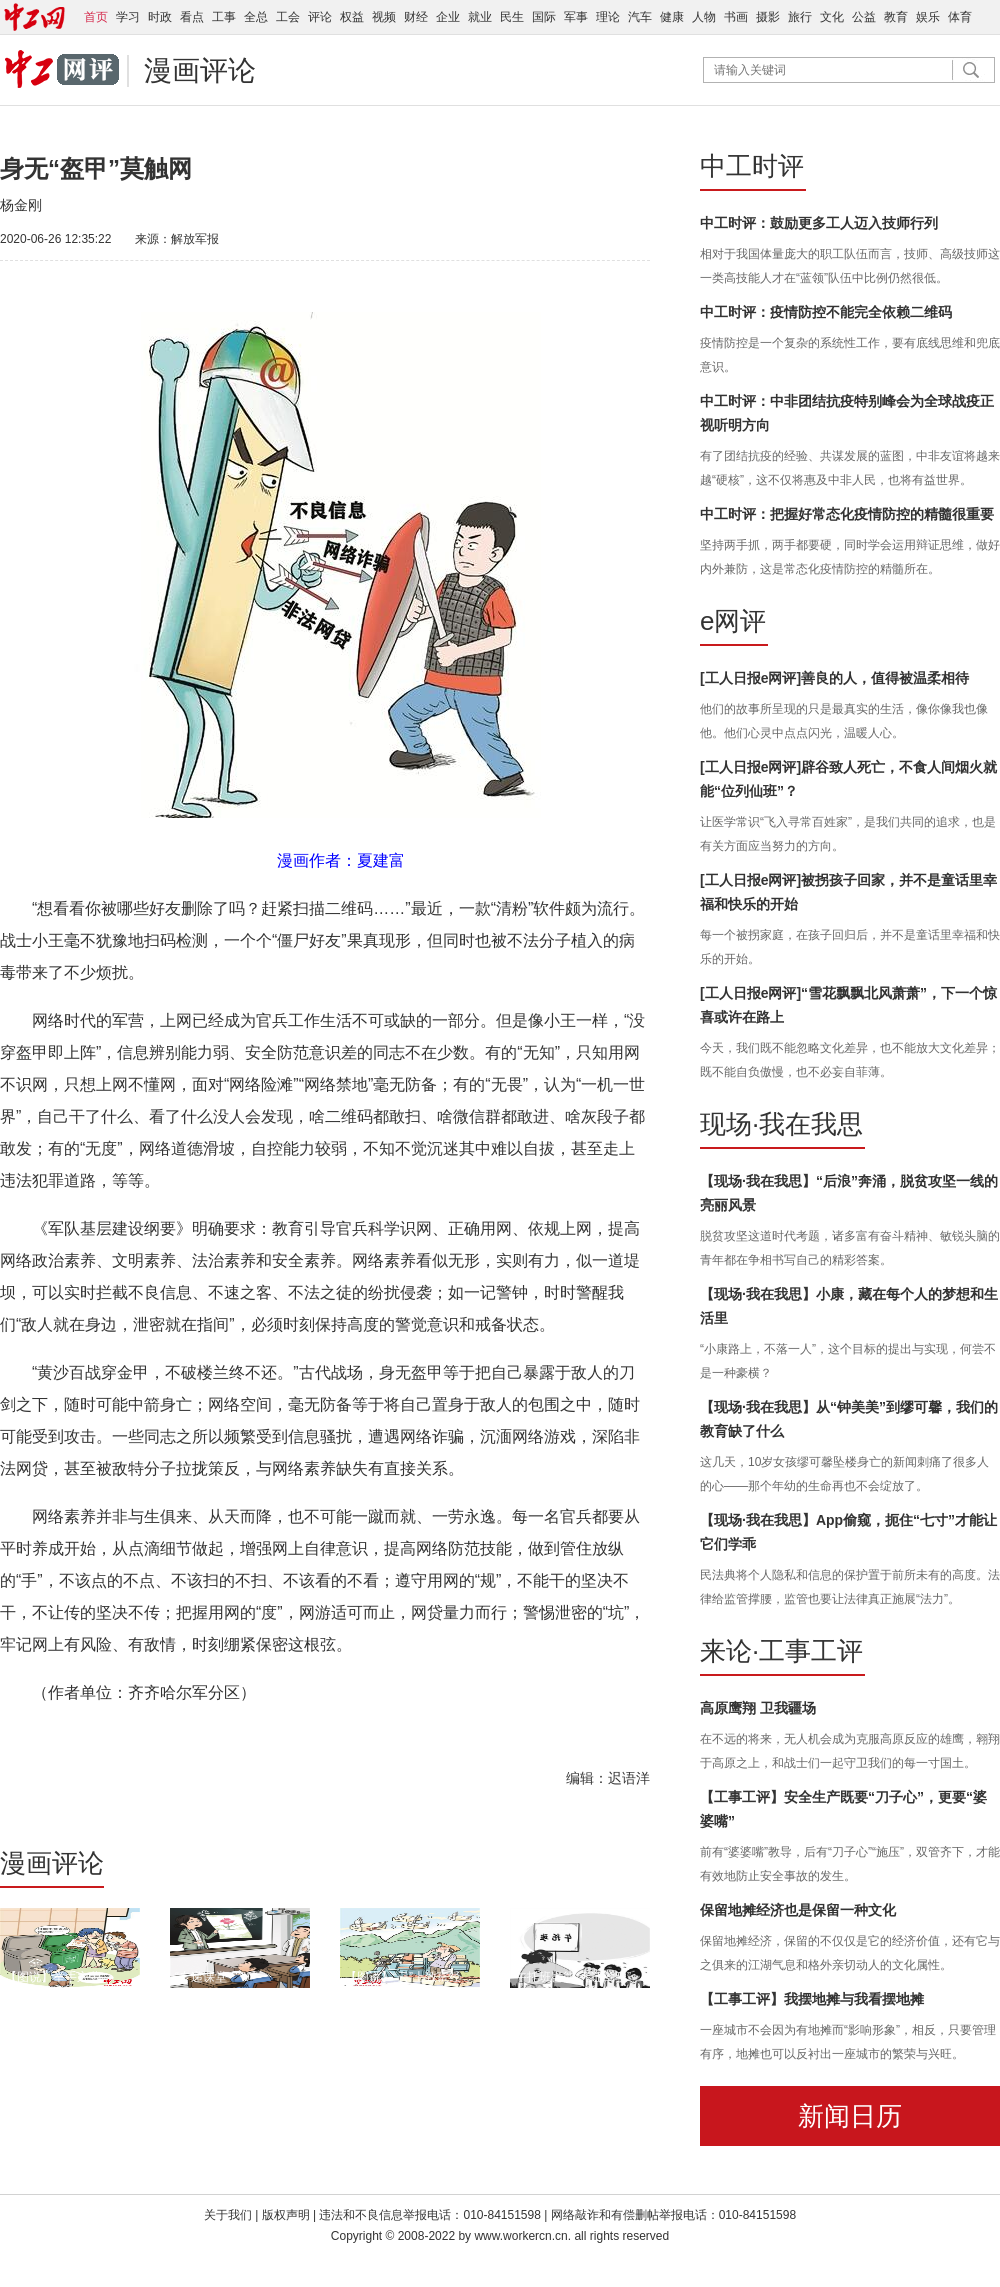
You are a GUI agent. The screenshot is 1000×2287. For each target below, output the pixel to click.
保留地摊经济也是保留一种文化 (798, 1910)
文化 (832, 17)
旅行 (800, 17)
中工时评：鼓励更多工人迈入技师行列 (819, 223)
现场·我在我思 (781, 1124)
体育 (960, 17)
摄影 (768, 17)
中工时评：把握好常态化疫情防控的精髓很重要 (847, 514)
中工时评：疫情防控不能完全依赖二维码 (826, 312)
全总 (256, 17)
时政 (160, 17)
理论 (608, 17)
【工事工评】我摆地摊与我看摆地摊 (812, 1999)
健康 (672, 17)
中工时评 (752, 166)
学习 (128, 17)
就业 (480, 17)
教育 (896, 17)
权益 (352, 17)
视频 (384, 17)
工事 (224, 17)
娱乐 (928, 17)
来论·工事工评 (781, 1651)
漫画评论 (200, 70)
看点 (192, 17)
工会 (288, 17)
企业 (448, 17)
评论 (320, 17)
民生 (512, 17)
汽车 (640, 17)
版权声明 (287, 2215)
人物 (704, 17)
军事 (576, 17)
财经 (416, 17)
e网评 (733, 621)
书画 (736, 17)
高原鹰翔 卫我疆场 (758, 1708)
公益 (864, 17)
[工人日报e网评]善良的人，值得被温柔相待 (834, 678)
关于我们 (228, 2215)
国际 (544, 17)
